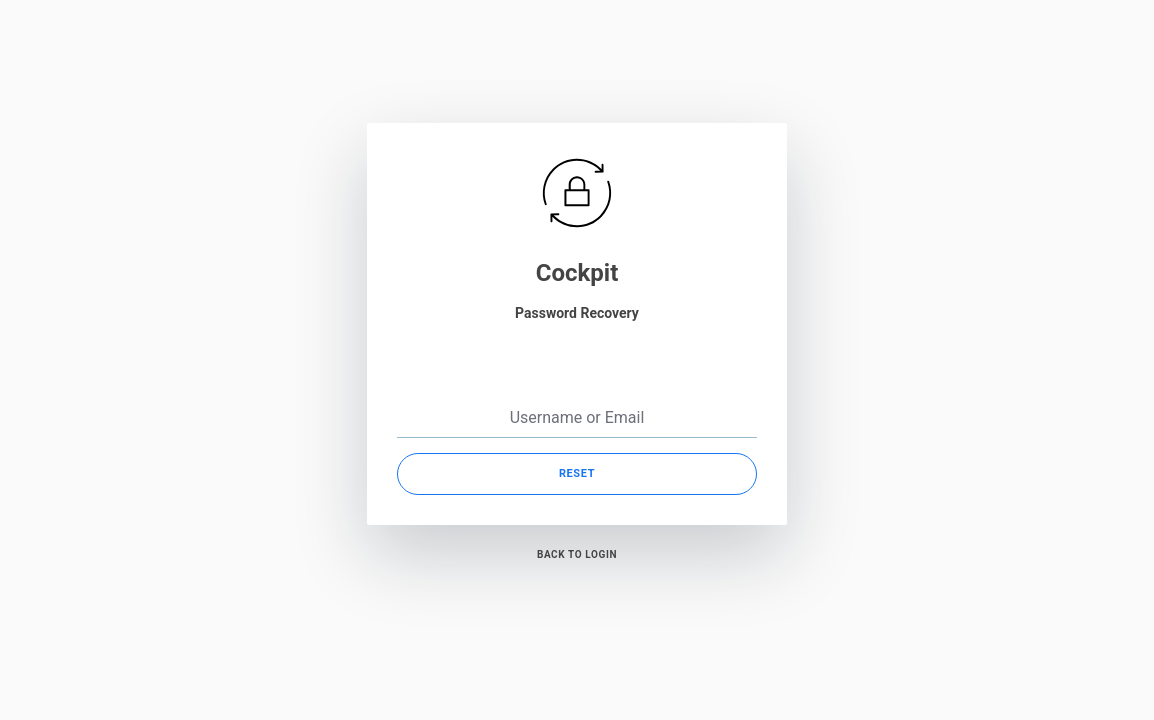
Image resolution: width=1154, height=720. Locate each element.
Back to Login (577, 554)
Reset (577, 473)
